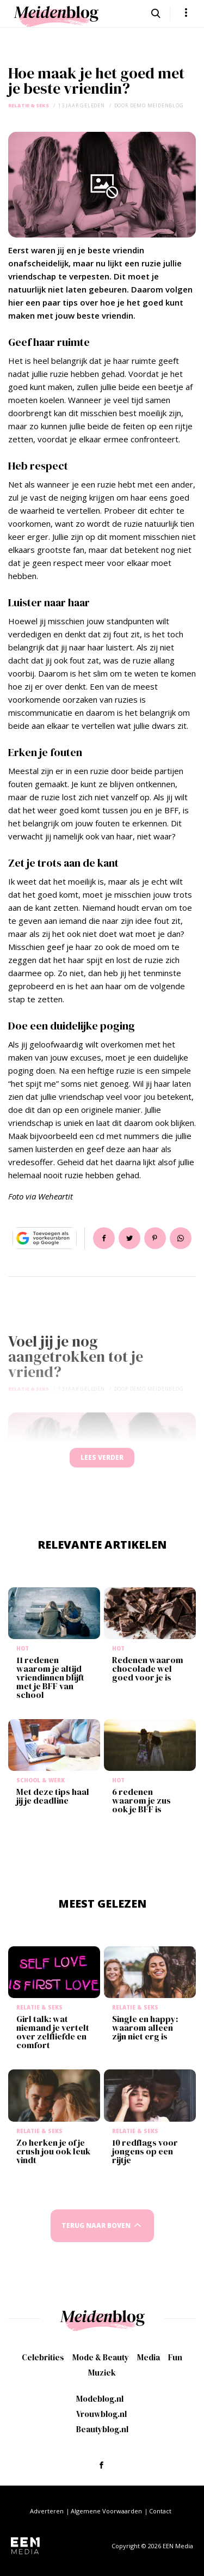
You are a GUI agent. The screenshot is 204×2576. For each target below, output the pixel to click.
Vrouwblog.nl (101, 2414)
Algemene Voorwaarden (106, 2511)
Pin (155, 1238)
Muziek (102, 2372)
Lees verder (102, 1457)
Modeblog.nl (99, 2398)
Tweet (129, 1238)
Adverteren (47, 2511)
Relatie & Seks (28, 105)
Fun (175, 2357)
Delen (104, 1238)
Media (148, 2357)
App (180, 1238)
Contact (160, 2511)
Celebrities (43, 2357)
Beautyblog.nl (102, 2429)
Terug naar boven (96, 2225)
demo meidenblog (157, 105)
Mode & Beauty (100, 2357)
